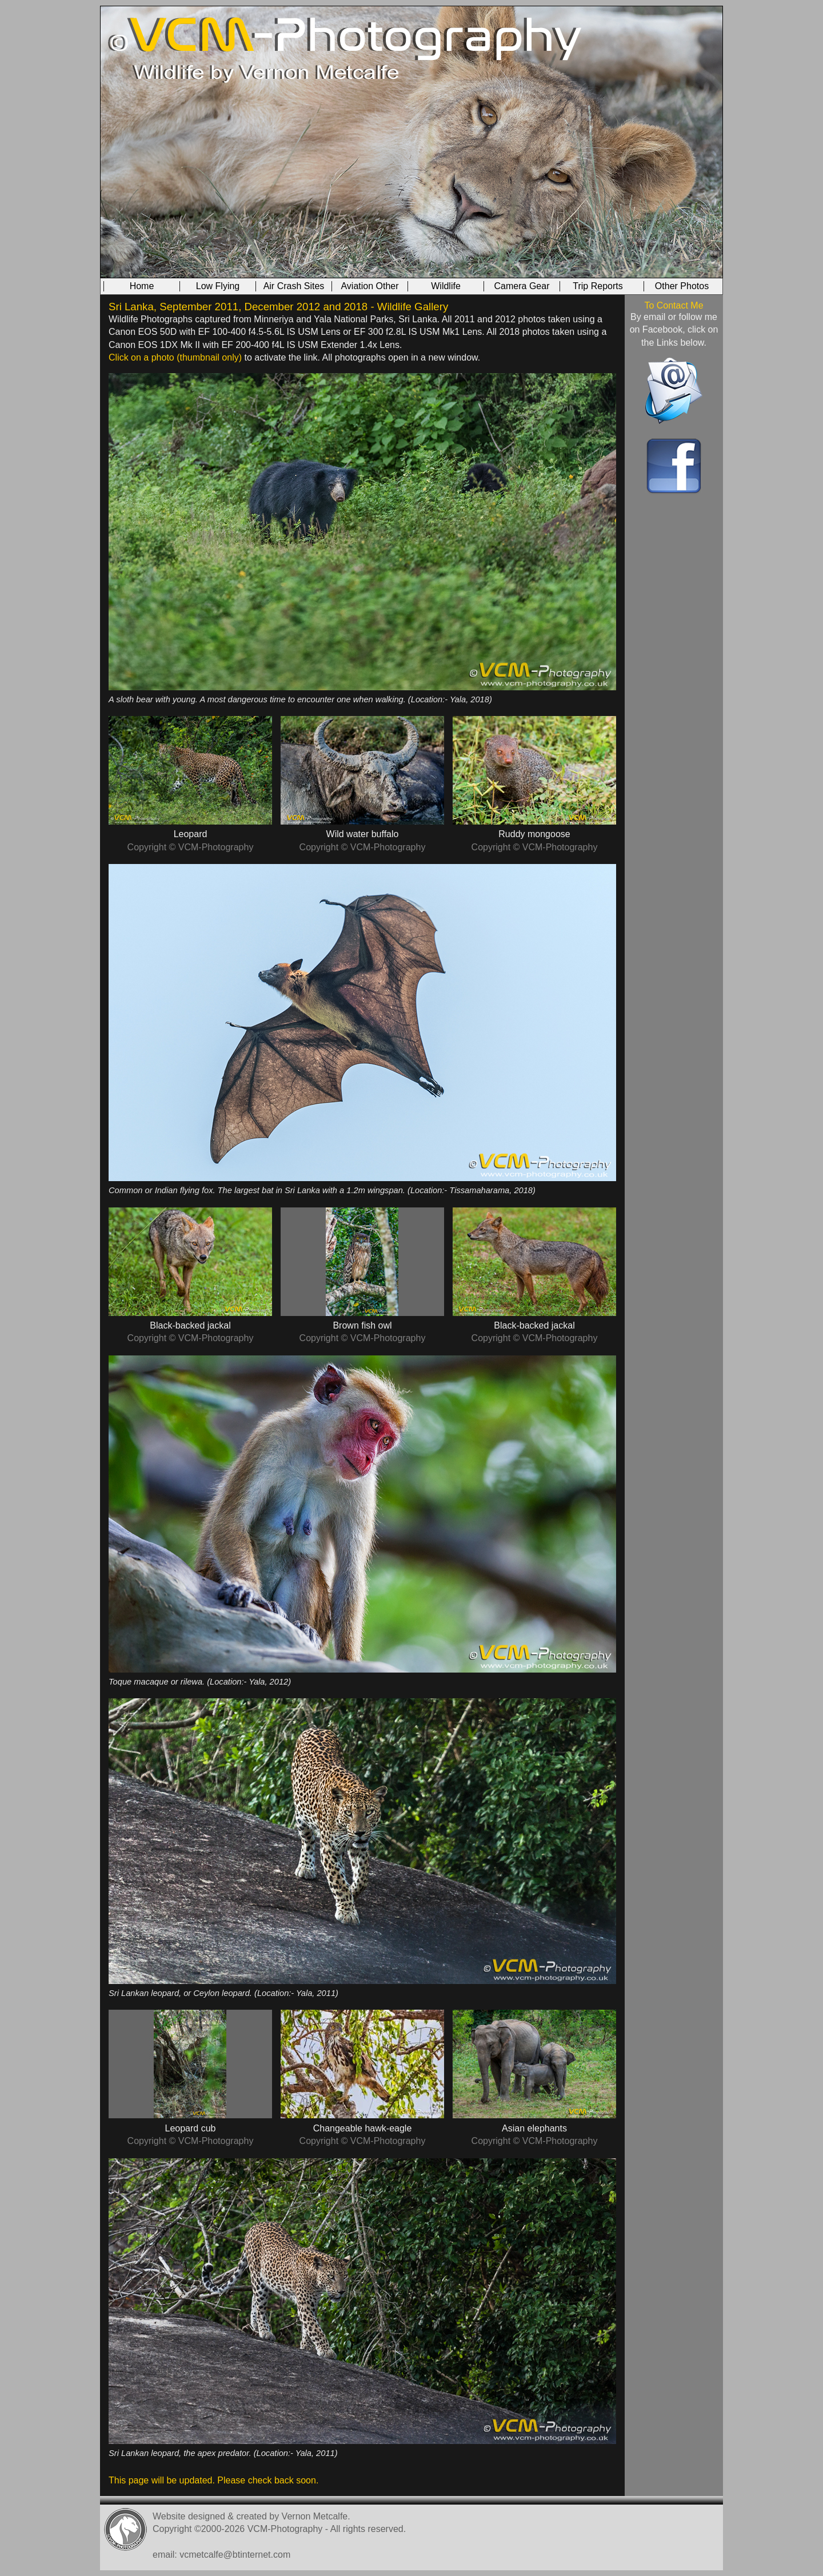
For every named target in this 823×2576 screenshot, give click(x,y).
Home (142, 286)
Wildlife (446, 286)
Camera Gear (522, 286)
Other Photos (682, 286)
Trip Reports (597, 286)
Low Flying (217, 286)
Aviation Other (369, 286)
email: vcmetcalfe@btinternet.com (221, 2554)
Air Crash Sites (294, 286)
